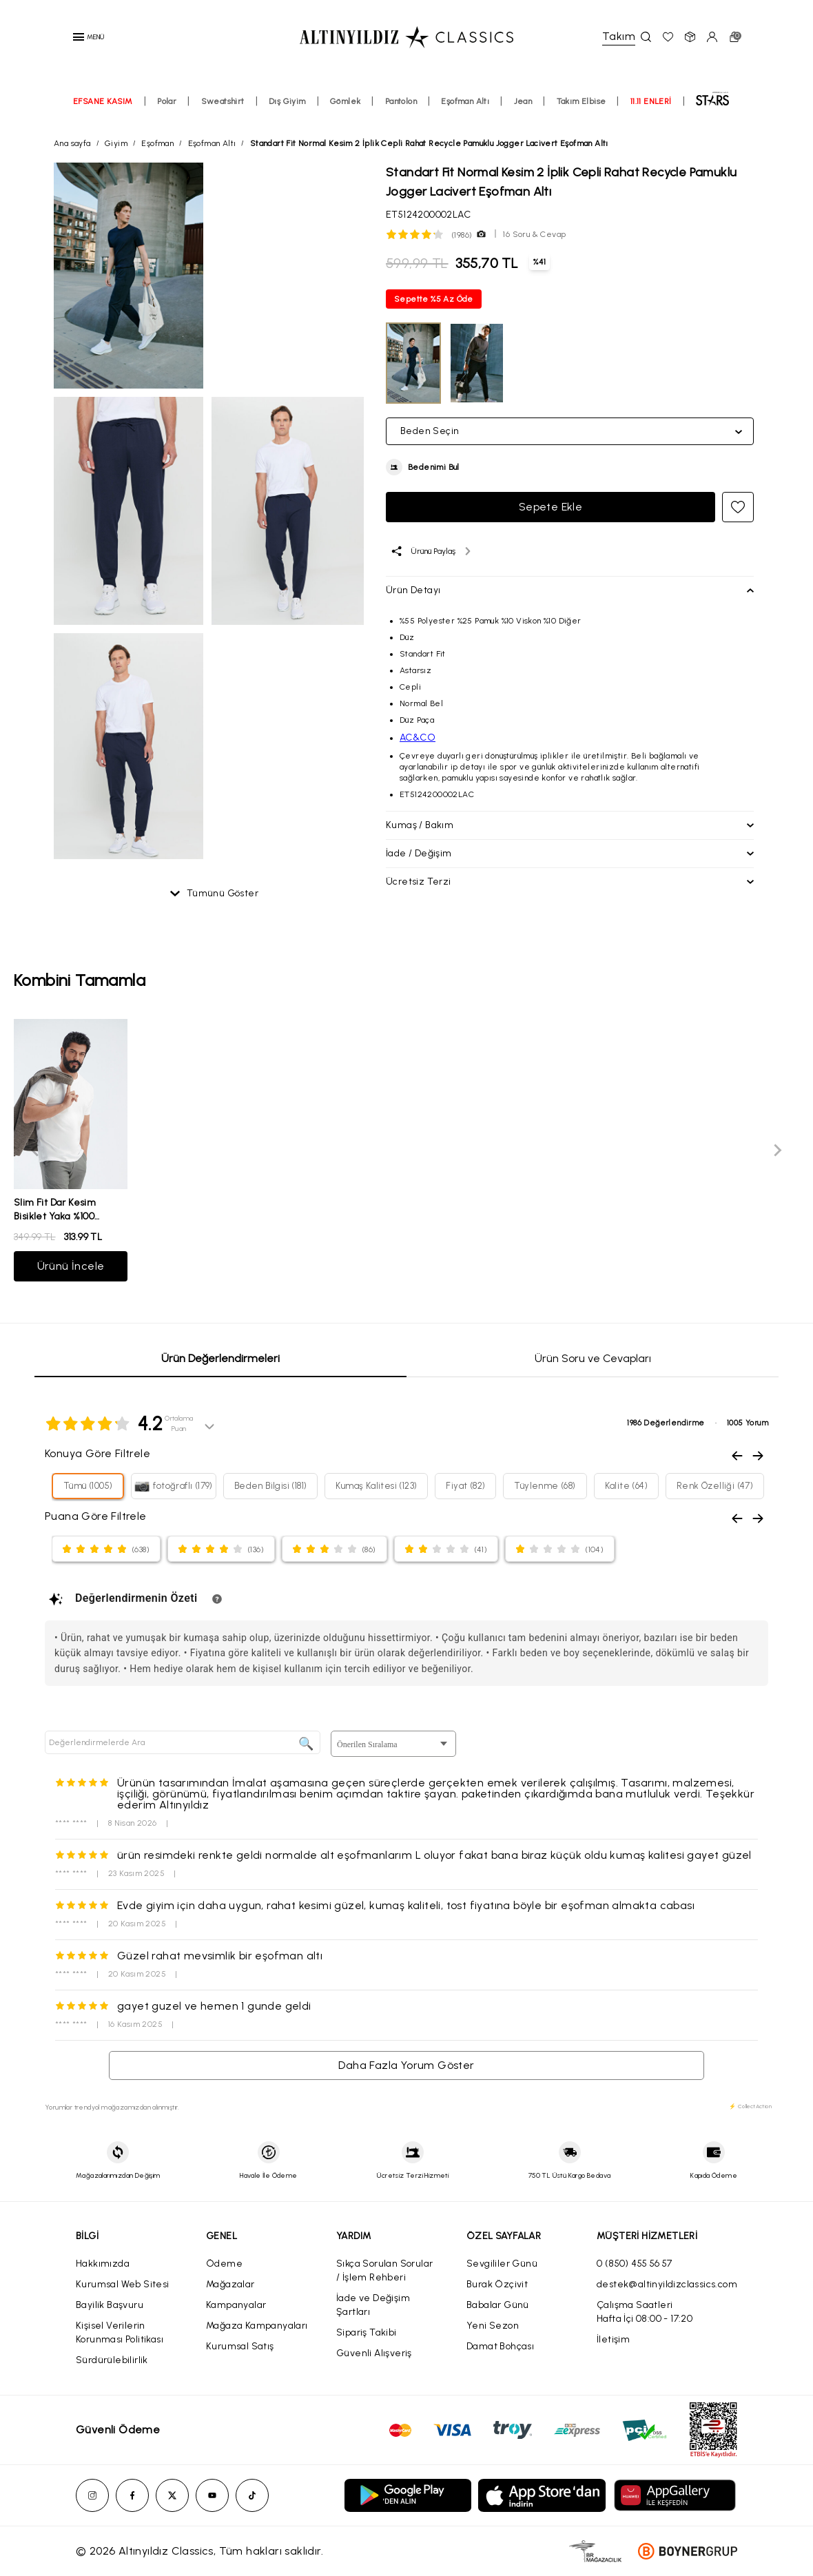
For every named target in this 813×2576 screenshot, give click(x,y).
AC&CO (417, 737)
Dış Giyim (287, 101)
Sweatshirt (223, 101)
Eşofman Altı (465, 101)
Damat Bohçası (500, 2346)
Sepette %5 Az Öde (433, 299)
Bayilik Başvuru (109, 2305)
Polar (166, 101)
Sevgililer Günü (501, 2263)
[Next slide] (777, 1150)
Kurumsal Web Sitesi (122, 2284)
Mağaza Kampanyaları (257, 2325)
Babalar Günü (497, 2305)
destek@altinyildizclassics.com (667, 2284)
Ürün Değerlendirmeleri (220, 1358)
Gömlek (345, 101)
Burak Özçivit (497, 2284)
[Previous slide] (36, 1150)
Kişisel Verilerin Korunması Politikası (119, 2332)
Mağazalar (230, 2284)
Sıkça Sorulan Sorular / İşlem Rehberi (384, 2270)
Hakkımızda (103, 2263)
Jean (523, 101)
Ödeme (224, 2263)
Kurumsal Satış (240, 2346)
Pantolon (401, 101)
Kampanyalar (236, 2305)
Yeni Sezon (492, 2325)
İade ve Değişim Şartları (373, 2305)
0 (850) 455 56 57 (634, 2263)
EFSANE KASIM (103, 101)
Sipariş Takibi (366, 2332)
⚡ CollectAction (750, 2106)
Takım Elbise (581, 101)
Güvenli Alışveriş (374, 2353)
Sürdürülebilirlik (112, 2360)
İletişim (613, 2339)
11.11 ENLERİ (651, 101)
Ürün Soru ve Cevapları (593, 1358)
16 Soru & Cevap (534, 234)
